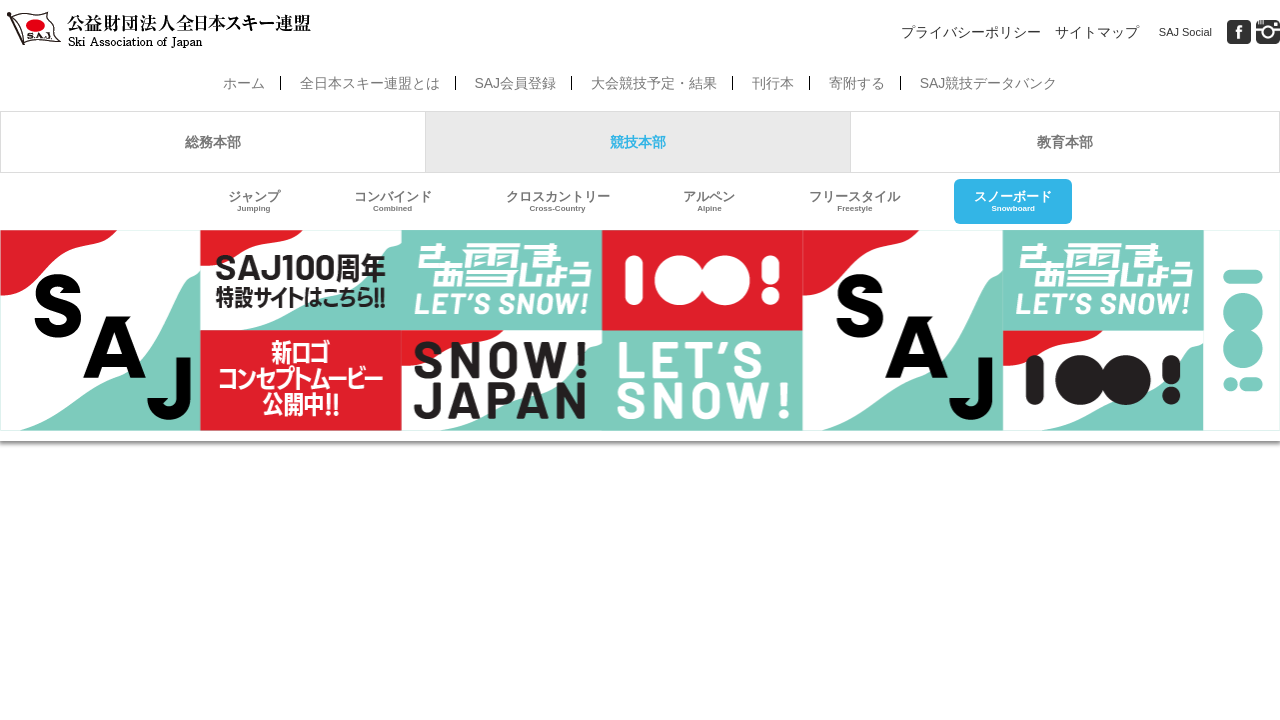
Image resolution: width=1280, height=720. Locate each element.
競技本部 (638, 142)
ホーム (244, 83)
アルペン (709, 201)
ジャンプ (254, 201)
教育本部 (1065, 142)
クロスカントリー (558, 201)
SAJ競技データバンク (989, 83)
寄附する (857, 83)
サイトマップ (1097, 32)
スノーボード (1013, 201)
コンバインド (393, 201)
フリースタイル (854, 201)
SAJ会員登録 (515, 83)
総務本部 (213, 142)
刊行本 (773, 83)
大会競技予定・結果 (654, 83)
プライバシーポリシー (971, 32)
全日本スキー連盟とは (370, 83)
